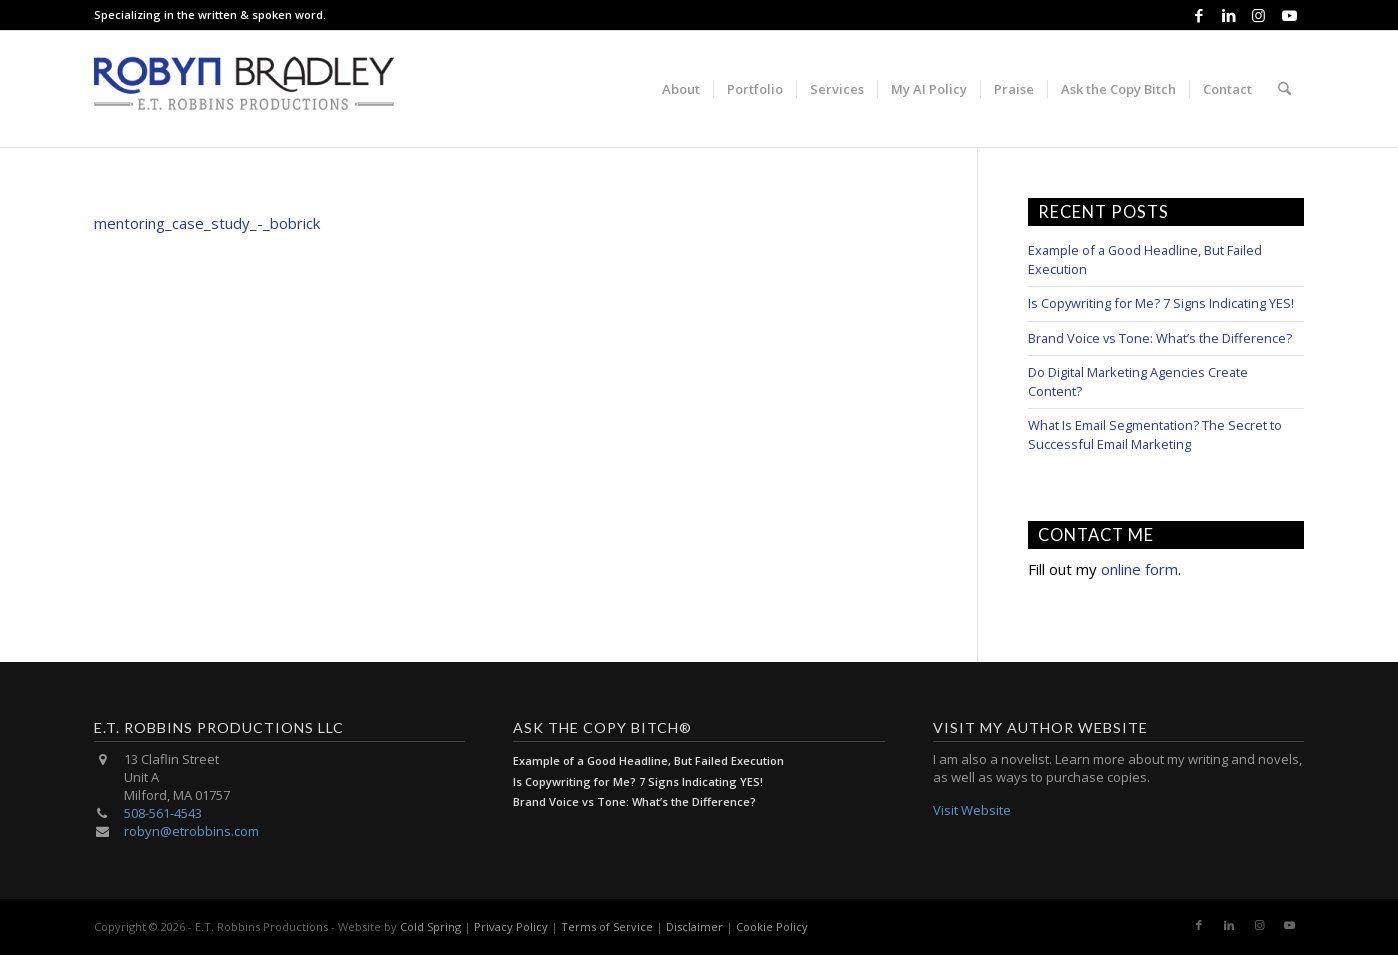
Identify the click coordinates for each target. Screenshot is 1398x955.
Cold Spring (430, 926)
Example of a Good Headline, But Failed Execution (648, 760)
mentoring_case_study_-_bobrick (207, 223)
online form (1139, 569)
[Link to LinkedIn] (1228, 15)
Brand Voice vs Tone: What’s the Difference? (1160, 338)
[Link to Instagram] (1258, 15)
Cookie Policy (772, 926)
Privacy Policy (511, 926)
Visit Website (972, 810)
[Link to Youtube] (1289, 15)
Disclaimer (694, 926)
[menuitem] (681, 89)
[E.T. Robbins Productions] (244, 89)
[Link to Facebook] (1198, 15)
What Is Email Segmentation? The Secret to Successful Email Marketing (1155, 434)
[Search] (1284, 89)
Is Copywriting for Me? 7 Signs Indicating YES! (1161, 303)
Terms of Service (607, 926)
